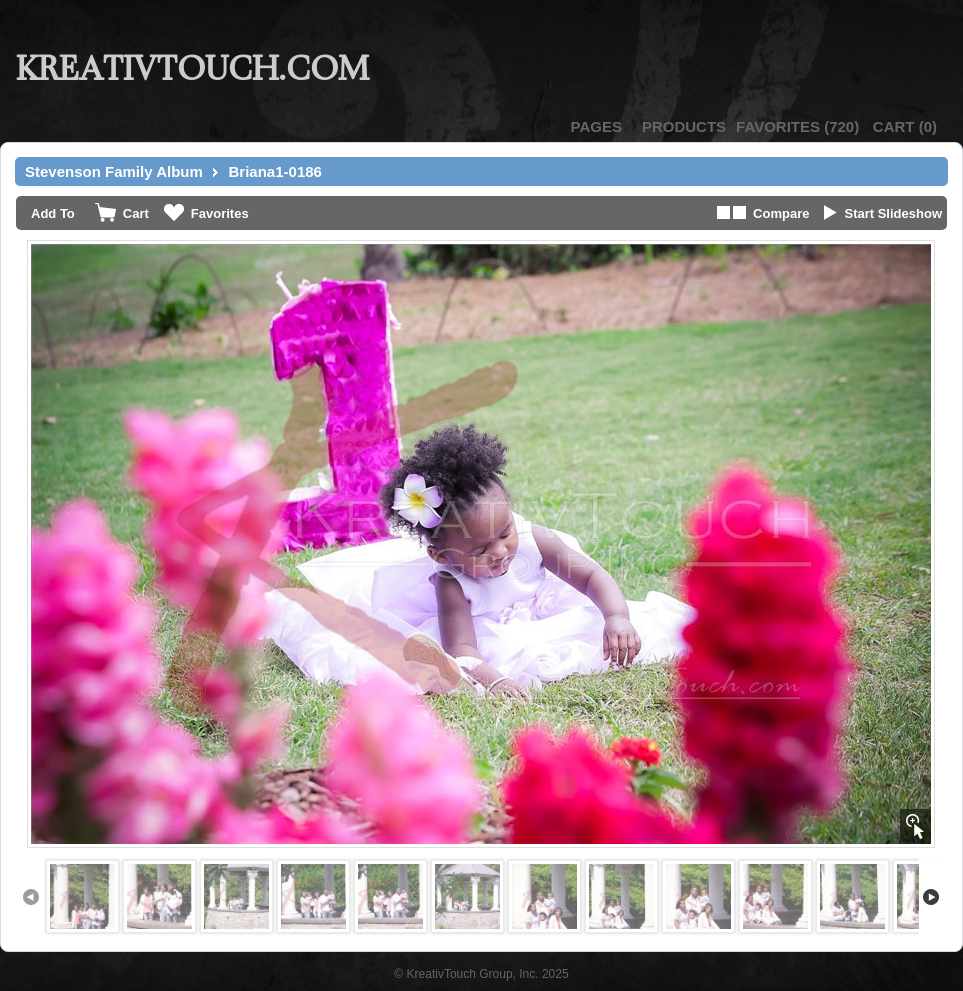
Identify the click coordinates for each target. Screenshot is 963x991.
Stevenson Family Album (114, 171)
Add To (53, 213)
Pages (596, 126)
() (797, 126)
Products (684, 126)
